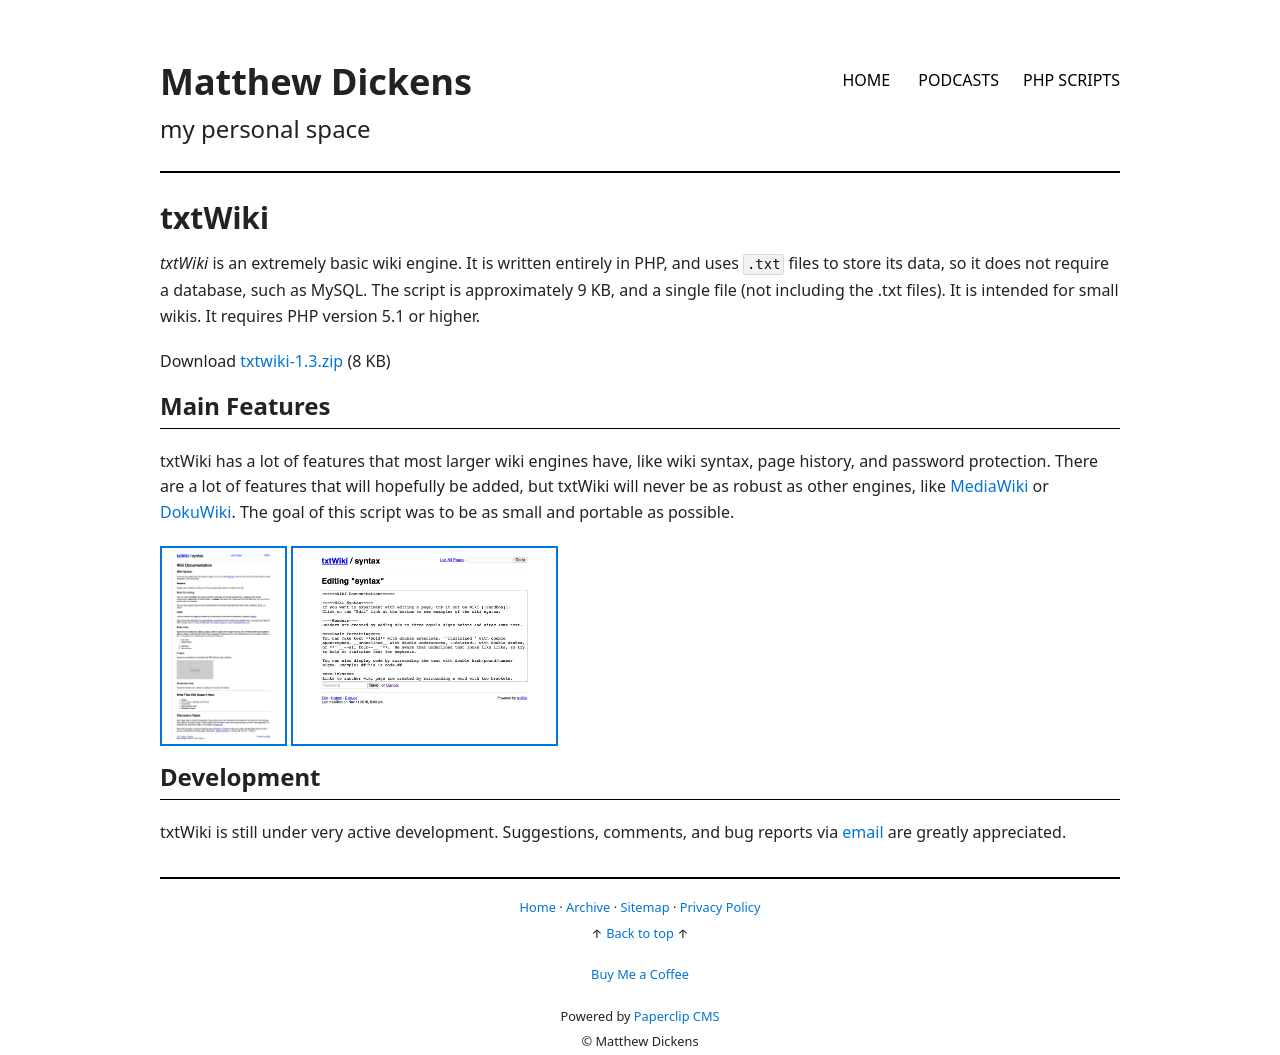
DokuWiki (195, 512)
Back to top (640, 933)
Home (866, 80)
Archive (588, 907)
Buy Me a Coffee (640, 974)
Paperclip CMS (677, 1016)
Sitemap (644, 907)
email (862, 832)
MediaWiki (989, 486)
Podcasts (958, 80)
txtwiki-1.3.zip (291, 361)
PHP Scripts (1071, 80)
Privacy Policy (720, 907)
